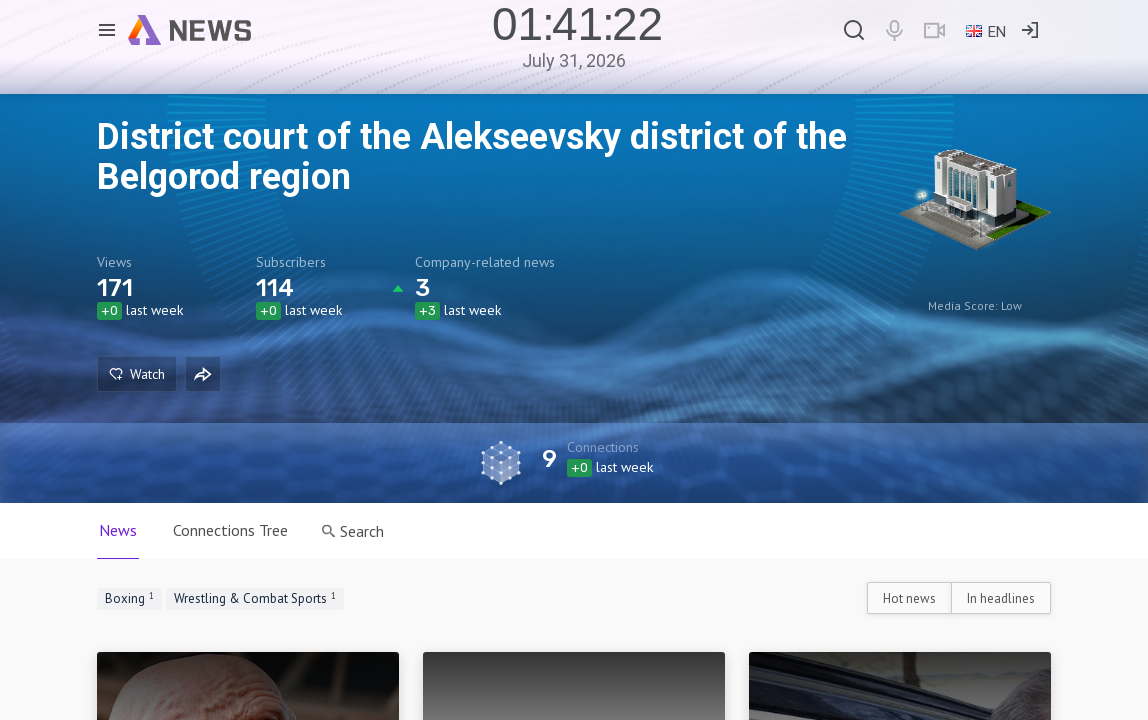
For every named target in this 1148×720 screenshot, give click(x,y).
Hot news (909, 598)
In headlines (1001, 598)
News (118, 530)
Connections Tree (230, 530)
